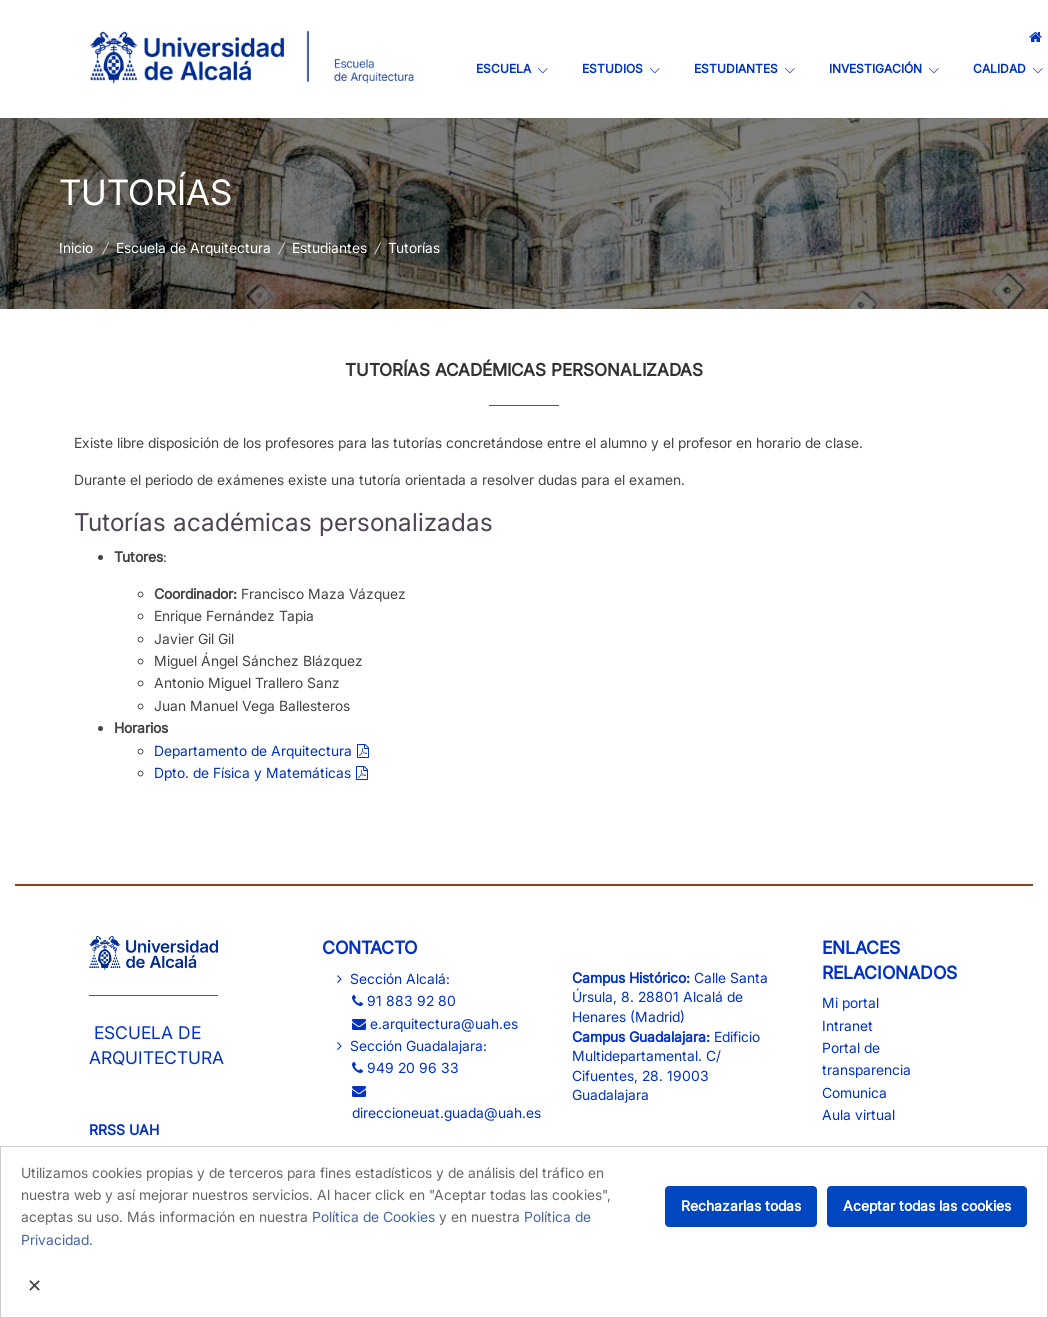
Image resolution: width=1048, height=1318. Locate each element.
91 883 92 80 (404, 1000)
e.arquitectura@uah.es (435, 1023)
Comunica (854, 1092)
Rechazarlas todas (741, 1205)
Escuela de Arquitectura (193, 247)
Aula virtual (858, 1114)
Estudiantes (329, 247)
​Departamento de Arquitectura (253, 750)
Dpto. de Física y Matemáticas (252, 772)
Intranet (847, 1025)
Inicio (76, 247)
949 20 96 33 (406, 1067)
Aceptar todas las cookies (927, 1205)
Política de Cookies (373, 1216)
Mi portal (850, 1002)
